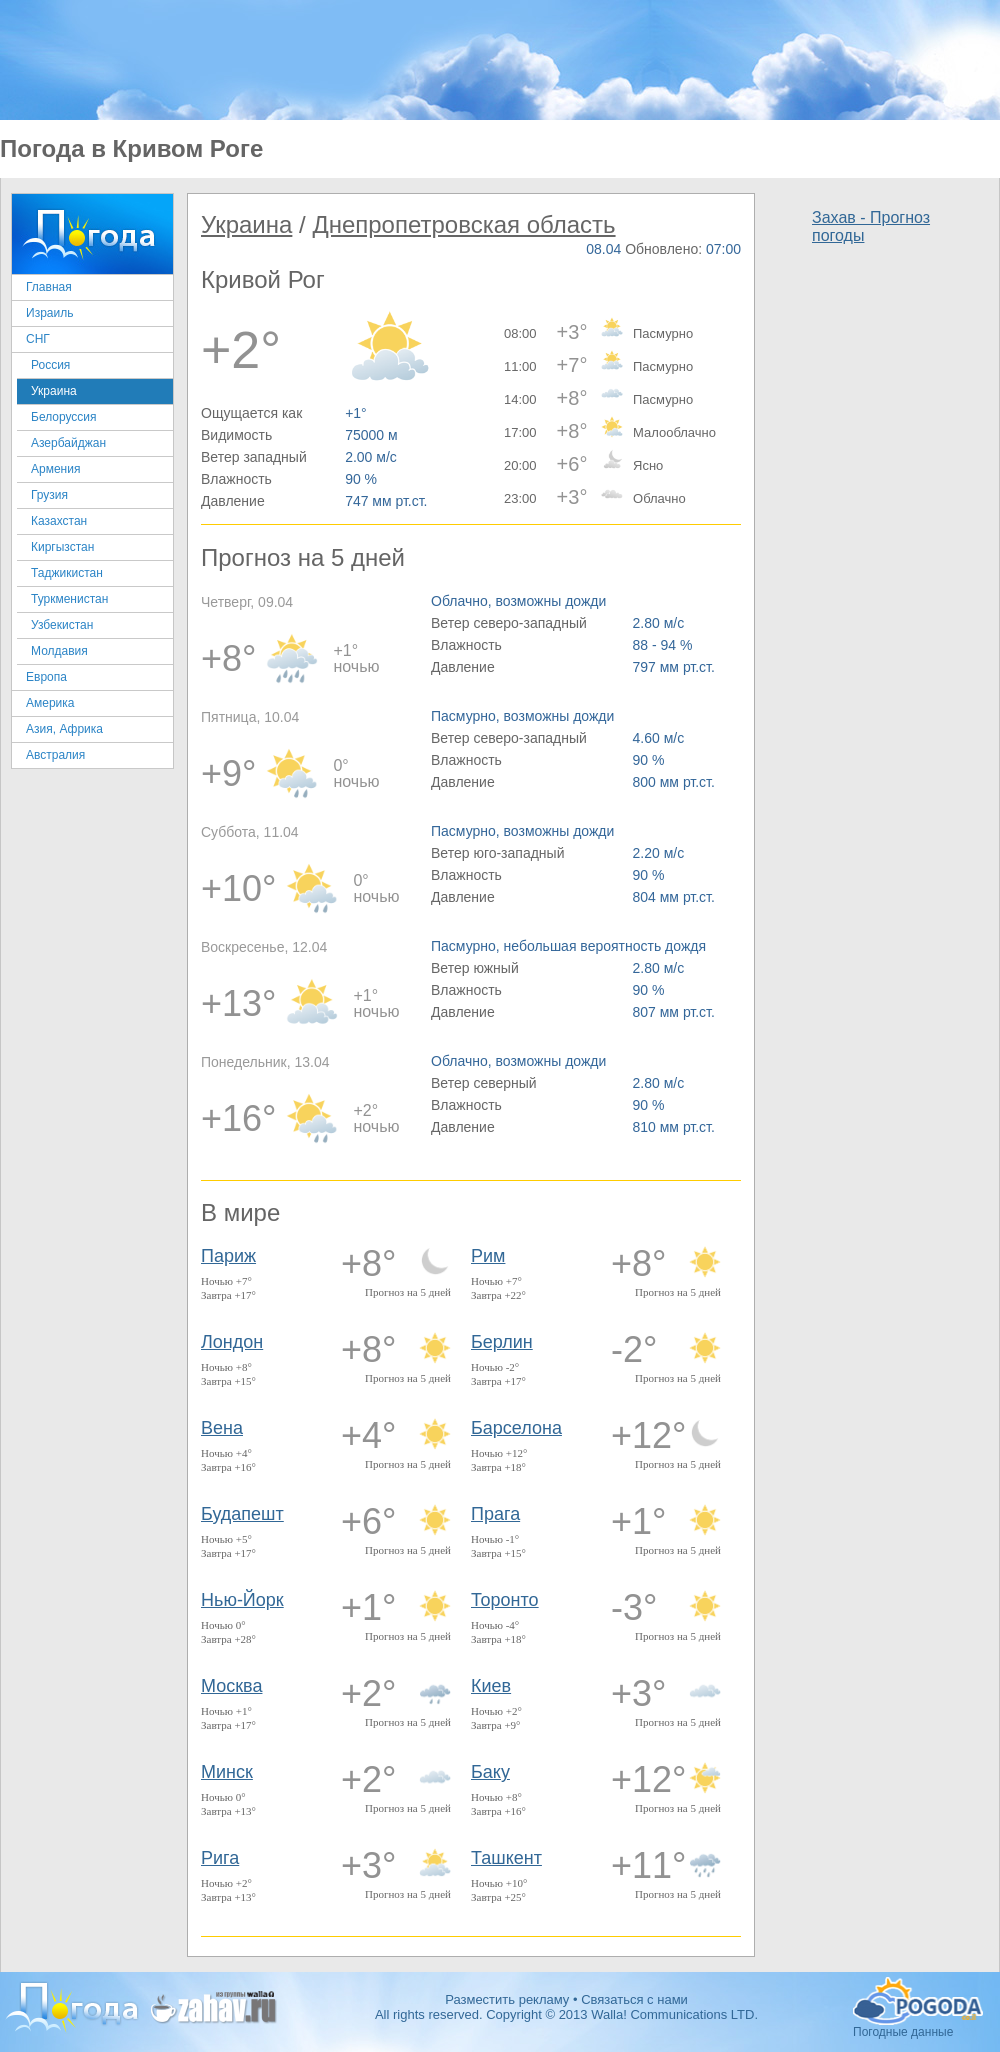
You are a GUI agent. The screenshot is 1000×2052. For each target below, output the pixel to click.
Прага (495, 1514)
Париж (228, 1256)
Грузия (49, 495)
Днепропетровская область (463, 224)
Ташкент (506, 1858)
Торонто (505, 1600)
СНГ (38, 339)
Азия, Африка (64, 729)
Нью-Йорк (242, 1600)
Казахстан (59, 521)
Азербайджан (68, 443)
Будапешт (242, 1514)
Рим (488, 1256)
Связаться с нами (634, 1999)
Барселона (516, 1428)
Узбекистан (62, 625)
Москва (231, 1686)
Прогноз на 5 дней (408, 1292)
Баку (490, 1772)
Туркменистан (69, 599)
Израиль (49, 313)
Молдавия (59, 651)
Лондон (232, 1342)
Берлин (502, 1342)
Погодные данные (918, 2001)
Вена (222, 1428)
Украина (54, 391)
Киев (491, 1686)
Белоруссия (64, 417)
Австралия (55, 755)
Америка (50, 703)
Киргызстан (62, 547)
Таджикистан (67, 573)
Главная (49, 287)
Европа (46, 677)
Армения (55, 469)
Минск (227, 1772)
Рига (220, 1858)
